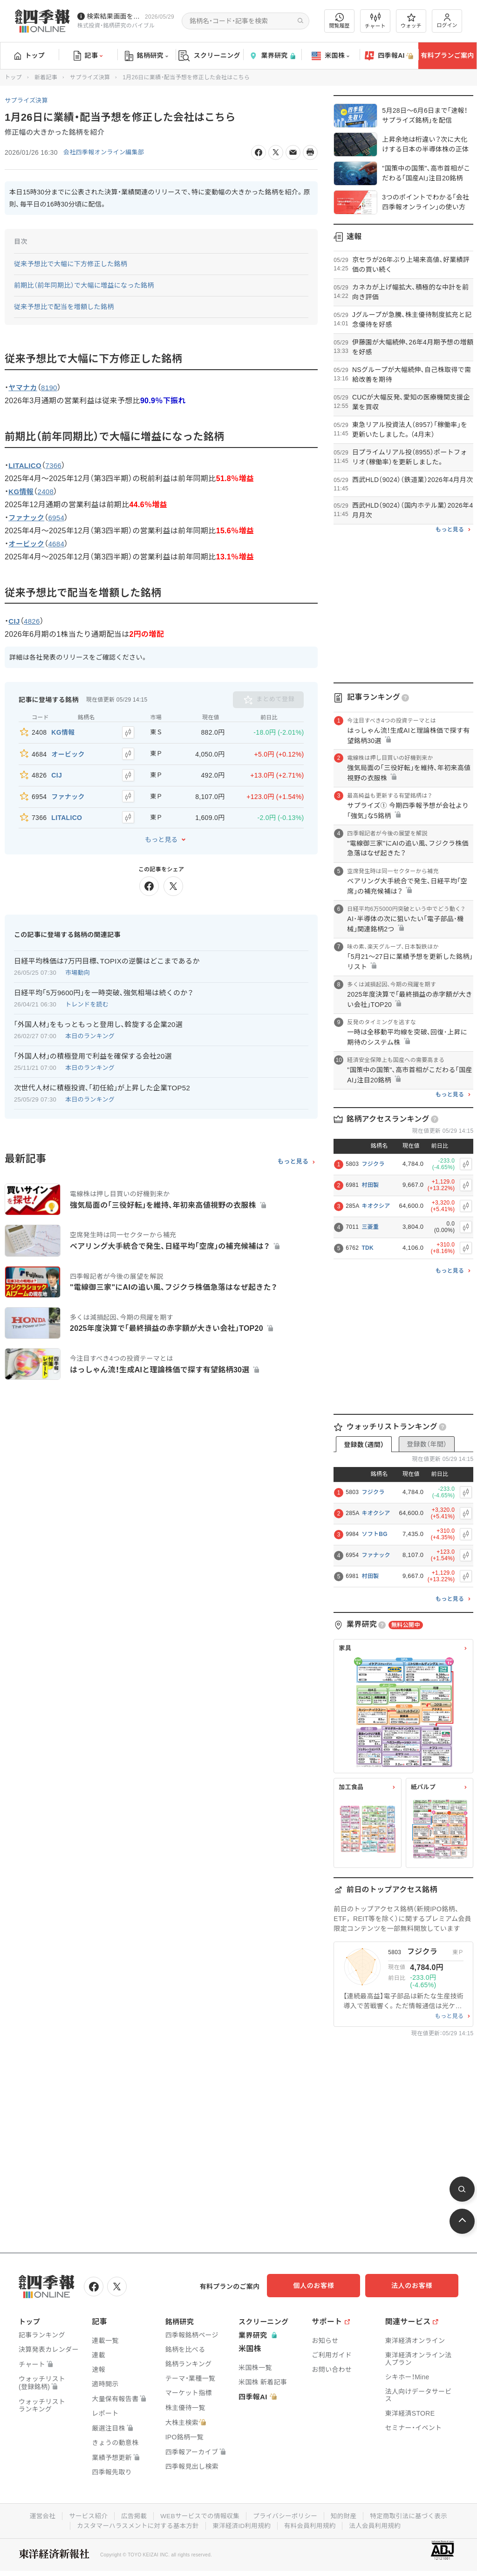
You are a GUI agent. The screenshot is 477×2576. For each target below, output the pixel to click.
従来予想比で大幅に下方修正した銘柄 (70, 264)
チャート (375, 21)
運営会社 (37, 2514)
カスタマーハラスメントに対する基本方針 (135, 2524)
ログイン (447, 21)
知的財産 (346, 2514)
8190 (51, 388)
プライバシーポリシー (286, 2514)
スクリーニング (209, 56)
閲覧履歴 (339, 20)
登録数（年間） (427, 1444)
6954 (59, 518)
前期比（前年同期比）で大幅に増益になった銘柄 (84, 285)
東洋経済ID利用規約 (242, 2524)
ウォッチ (411, 21)
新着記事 (45, 77)
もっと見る (161, 831)
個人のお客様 (323, 2285)
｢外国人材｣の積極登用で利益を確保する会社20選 (93, 1048)
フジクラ (372, 1164)
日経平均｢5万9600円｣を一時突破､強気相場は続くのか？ (103, 984)
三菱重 (370, 1227)
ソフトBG (374, 1534)
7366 (56, 465)
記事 (88, 56)
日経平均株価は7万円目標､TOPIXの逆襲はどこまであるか (107, 953)
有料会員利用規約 (312, 2524)
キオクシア (375, 1206)
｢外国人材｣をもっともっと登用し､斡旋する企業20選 (98, 1016)
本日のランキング (90, 1027)
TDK (367, 1248)
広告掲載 (130, 2514)
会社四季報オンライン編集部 (106, 152)
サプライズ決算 (90, 77)
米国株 (330, 56)
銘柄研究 (146, 56)
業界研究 (272, 55)
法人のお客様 (416, 2285)
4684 (59, 544)
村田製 (370, 1185)
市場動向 (77, 964)
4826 (33, 622)
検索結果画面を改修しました (114, 16)
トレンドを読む (87, 995)
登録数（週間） (364, 1444)
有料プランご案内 (447, 55)
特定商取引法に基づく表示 (413, 2514)
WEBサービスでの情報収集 (198, 2514)
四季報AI (389, 56)
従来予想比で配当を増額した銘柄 (64, 306)
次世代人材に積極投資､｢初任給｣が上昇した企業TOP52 (102, 1079)
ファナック (375, 1555)
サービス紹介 (84, 2514)
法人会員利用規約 (378, 2524)
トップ (29, 55)
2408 (47, 492)
